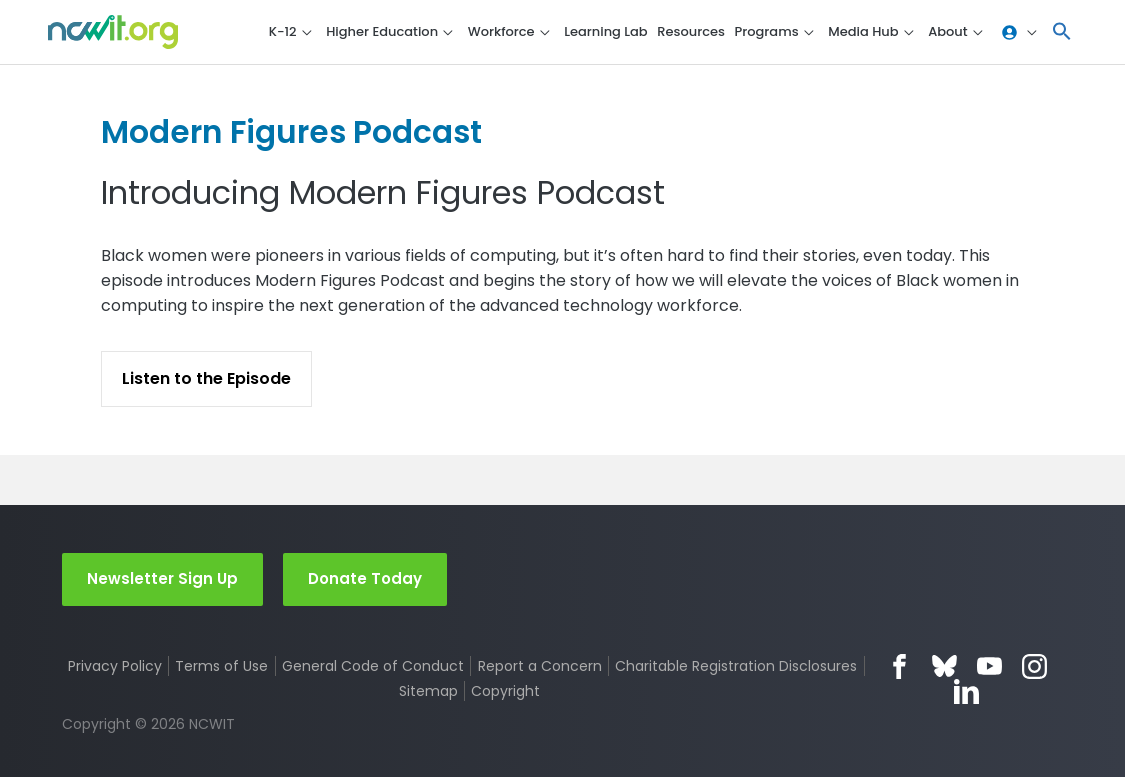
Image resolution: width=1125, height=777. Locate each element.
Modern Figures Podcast (298, 131)
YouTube (989, 666)
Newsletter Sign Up (162, 578)
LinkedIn (966, 691)
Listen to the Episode (206, 378)
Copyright (505, 691)
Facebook (899, 666)
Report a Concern (540, 666)
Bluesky (944, 666)
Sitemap (428, 691)
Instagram (1034, 666)
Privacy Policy (115, 666)
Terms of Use (221, 666)
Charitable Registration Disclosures (737, 666)
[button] (1062, 32)
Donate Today (365, 578)
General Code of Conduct (373, 666)
